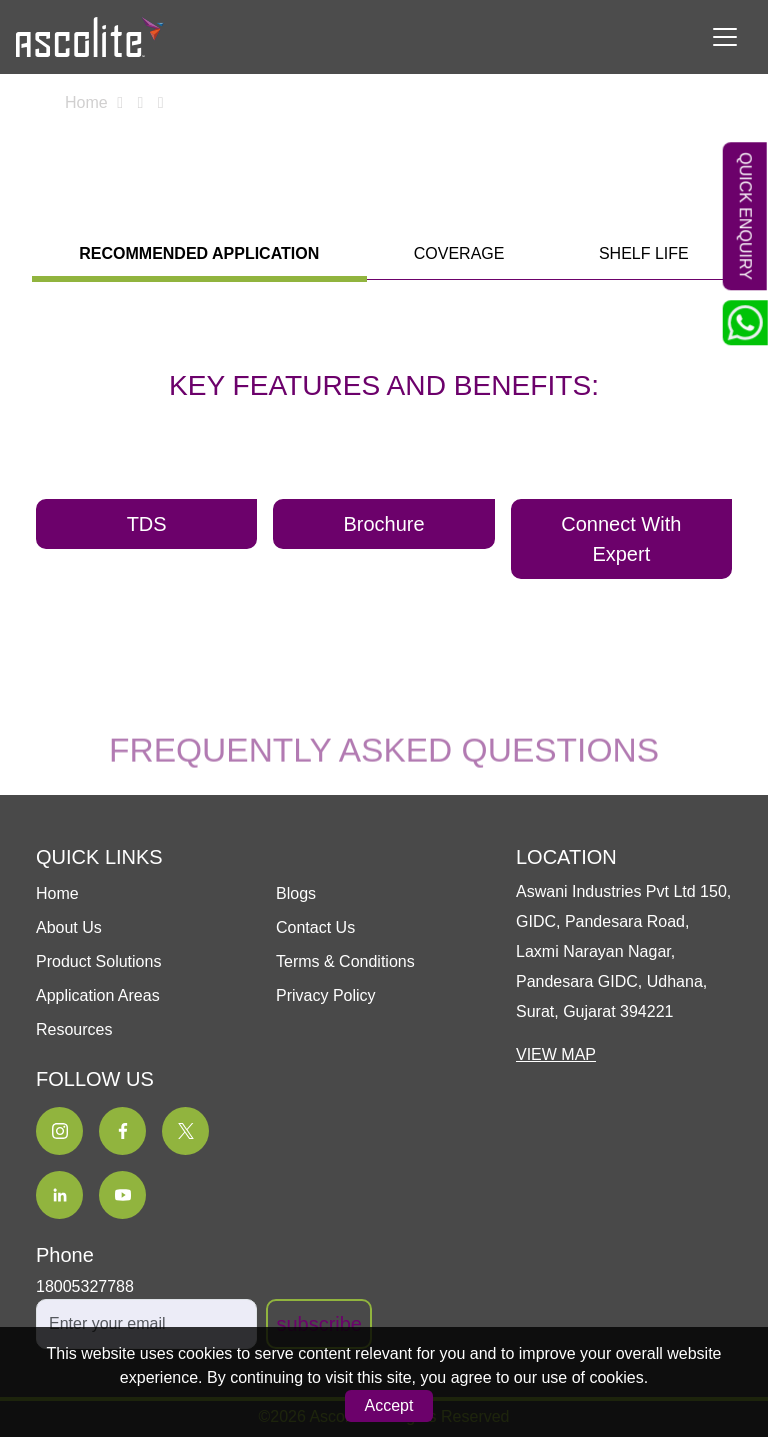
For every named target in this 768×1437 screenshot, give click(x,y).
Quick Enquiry (746, 216)
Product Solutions (98, 961)
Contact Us (315, 927)
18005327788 (85, 1286)
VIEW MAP (556, 1054)
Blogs (296, 893)
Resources (74, 1029)
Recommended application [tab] (199, 253)
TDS (147, 524)
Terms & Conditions (345, 961)
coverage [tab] (459, 253)
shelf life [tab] (644, 253)
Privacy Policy (326, 995)
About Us (69, 927)
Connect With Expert (621, 539)
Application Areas (98, 995)
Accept (389, 1405)
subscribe (319, 1324)
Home (86, 102)
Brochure (383, 524)
